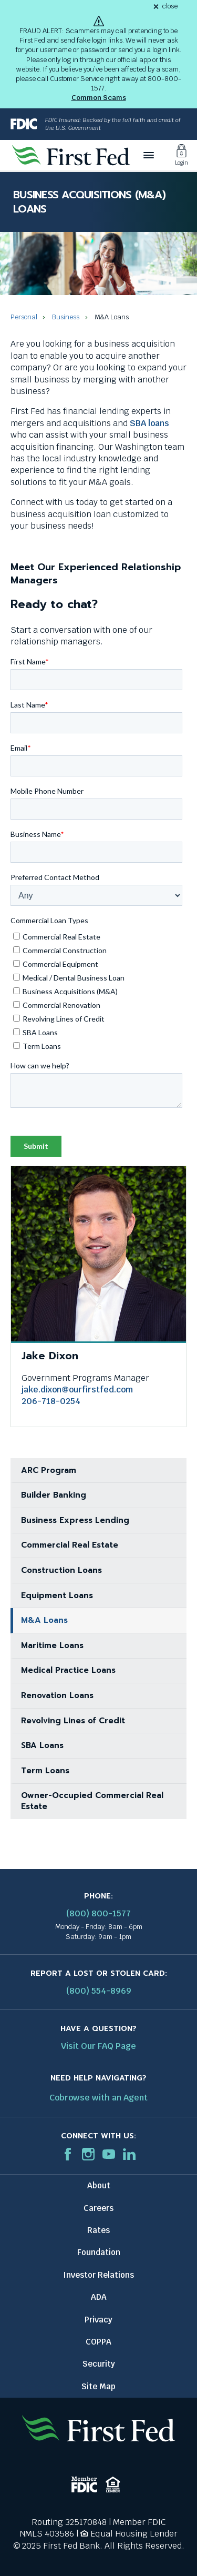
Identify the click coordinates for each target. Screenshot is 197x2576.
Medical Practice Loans (68, 1670)
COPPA (98, 2342)
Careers (98, 2208)
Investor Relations (98, 2275)
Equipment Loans (57, 1595)
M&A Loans (44, 1620)
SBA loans (149, 423)
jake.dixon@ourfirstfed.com (77, 1389)
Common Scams (98, 97)
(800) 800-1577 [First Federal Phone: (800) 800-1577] (98, 1913)
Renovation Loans (57, 1695)
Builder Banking (53, 1495)
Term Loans (45, 1770)
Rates (98, 2230)
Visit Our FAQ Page (98, 2046)
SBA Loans (42, 1745)
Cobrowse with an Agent (98, 2097)
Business (65, 316)
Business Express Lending (75, 1520)
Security (98, 2364)
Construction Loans (61, 1570)
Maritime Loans (52, 1645)
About (98, 2185)
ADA (99, 2297)
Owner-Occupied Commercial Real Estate (92, 1801)
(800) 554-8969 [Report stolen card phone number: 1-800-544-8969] (98, 1990)
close (170, 7)
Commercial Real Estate (69, 1545)
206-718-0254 (51, 1401)
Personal (24, 316)
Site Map (98, 2386)
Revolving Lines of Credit (73, 1720)
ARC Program (48, 1470)
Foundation (98, 2252)
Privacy (98, 2320)
